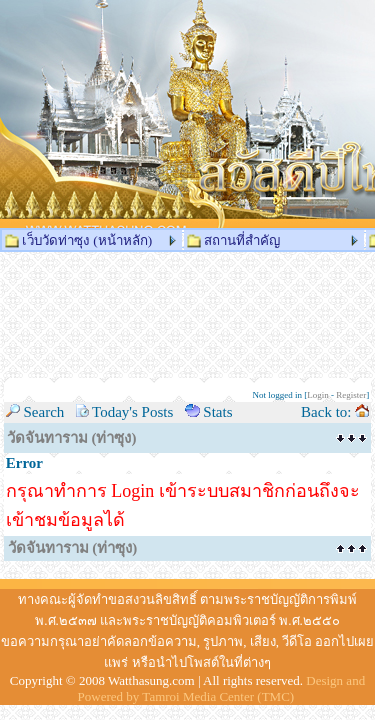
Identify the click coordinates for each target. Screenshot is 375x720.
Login (318, 395)
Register (351, 395)
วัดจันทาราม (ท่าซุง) (72, 438)
